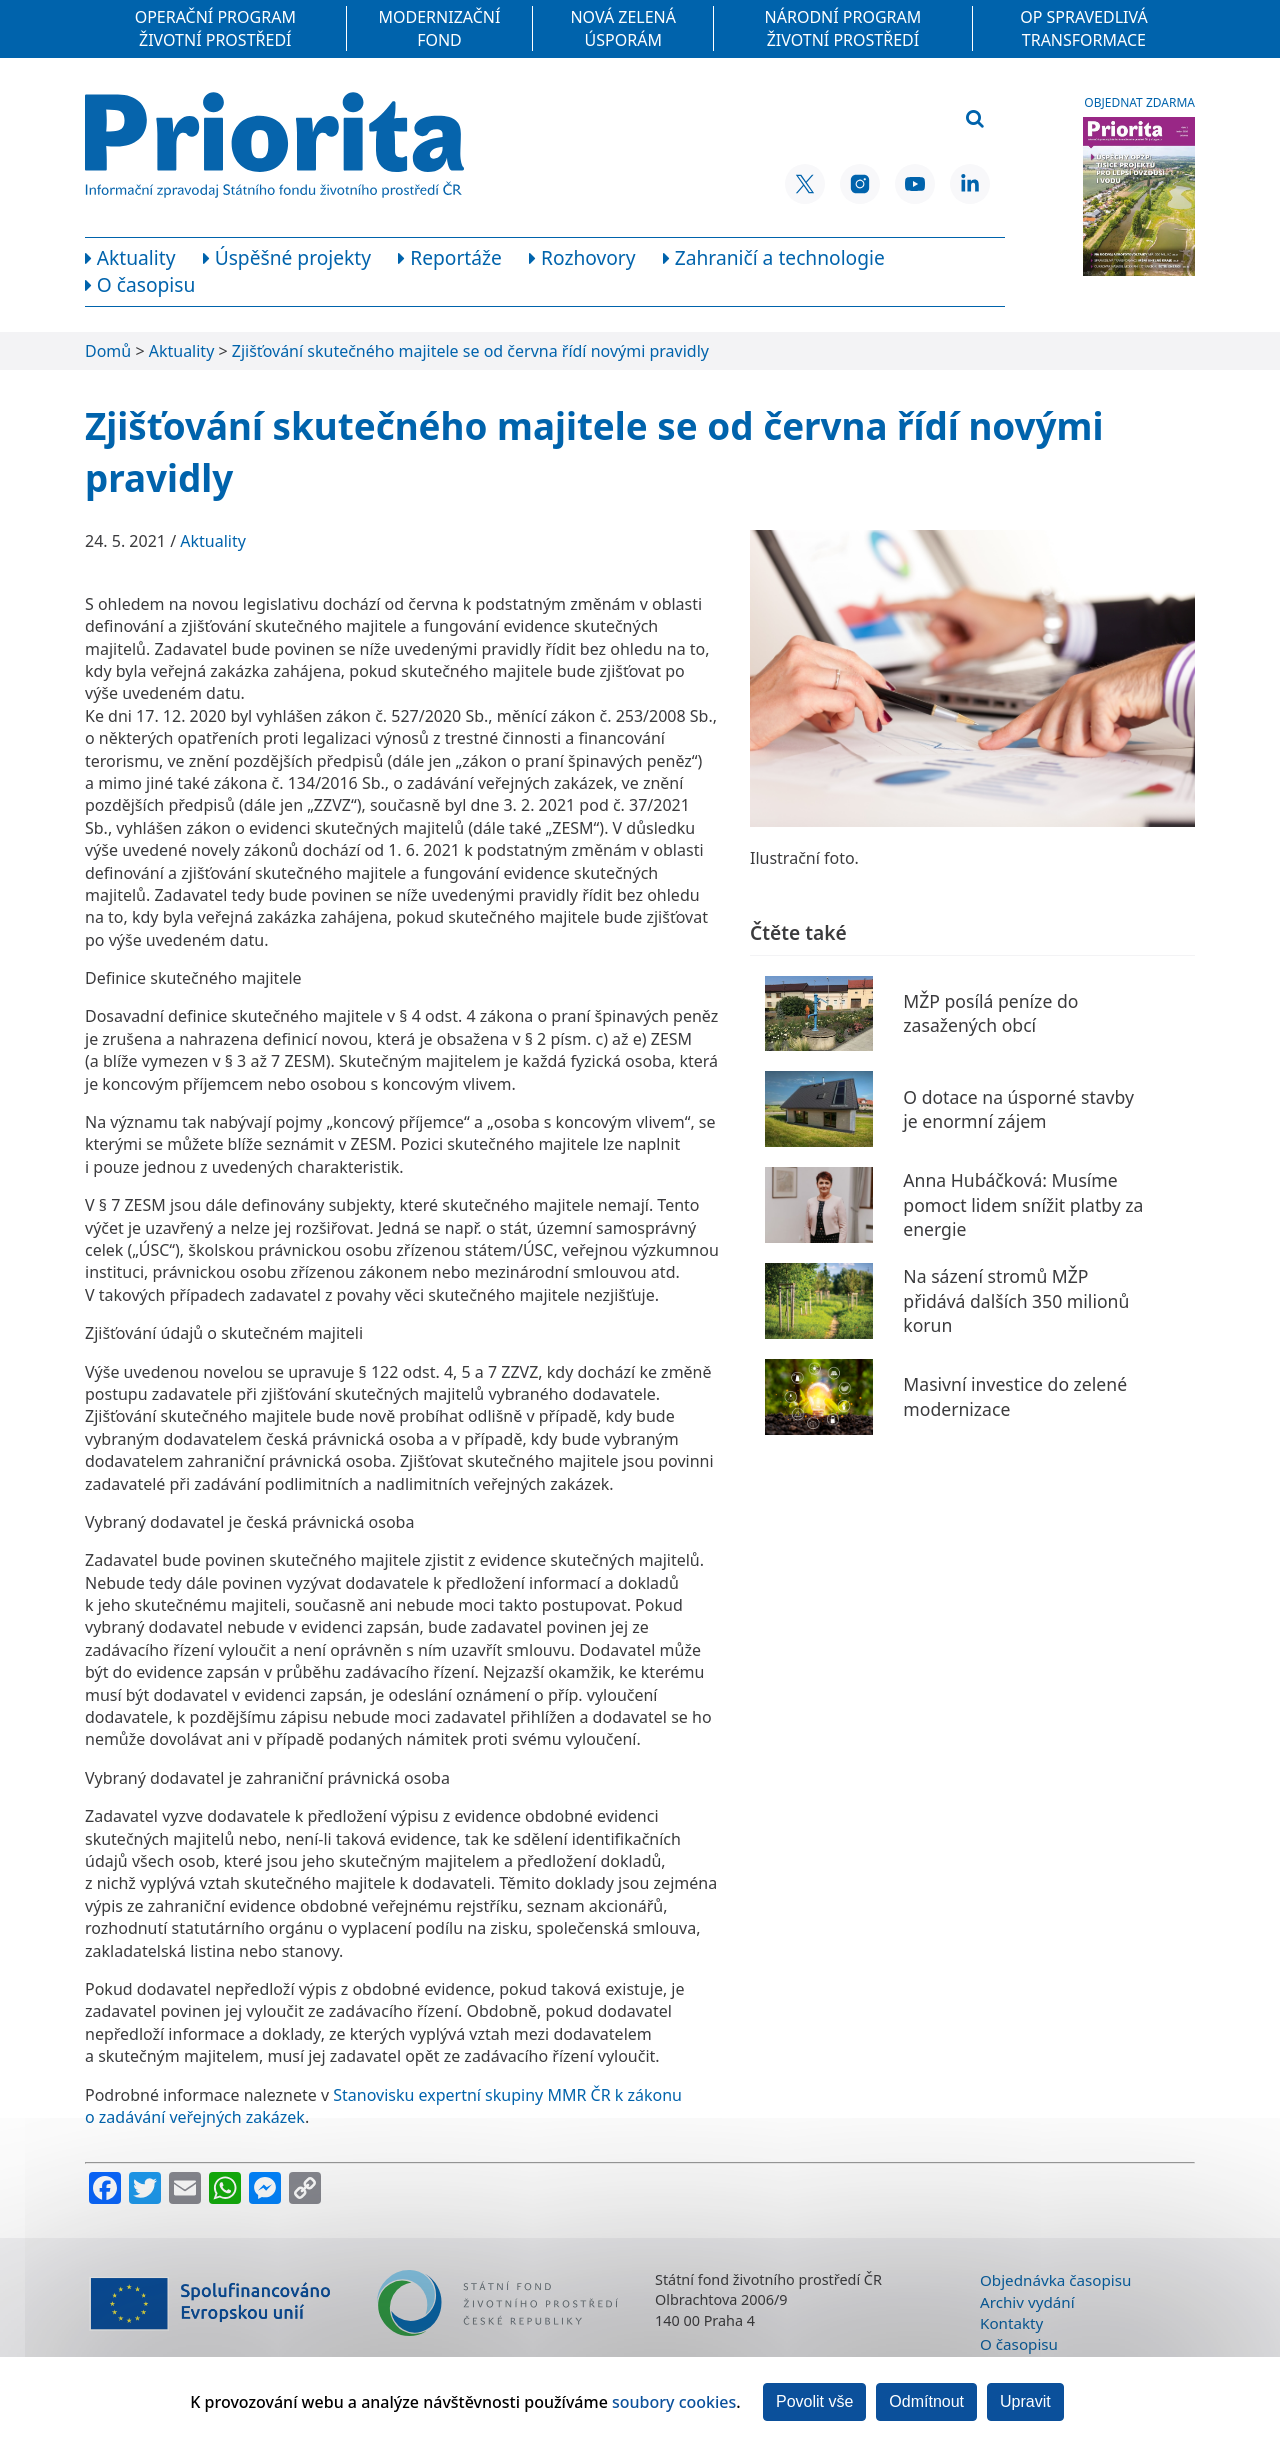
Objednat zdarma (1139, 103)
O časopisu (1019, 2344)
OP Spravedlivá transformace (1084, 28)
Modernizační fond (440, 28)
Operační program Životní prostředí (215, 28)
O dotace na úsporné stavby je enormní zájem (1018, 1109)
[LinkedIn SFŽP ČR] (970, 184)
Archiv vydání (1027, 2302)
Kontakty (1011, 2323)
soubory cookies (674, 2402)
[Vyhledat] (975, 119)
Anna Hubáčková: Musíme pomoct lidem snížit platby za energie (1023, 1204)
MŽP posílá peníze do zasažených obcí (990, 1013)
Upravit (1025, 2401)
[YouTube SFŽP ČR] (915, 184)
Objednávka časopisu (1055, 2280)
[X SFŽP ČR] (805, 184)
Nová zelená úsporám (623, 28)
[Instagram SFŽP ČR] (860, 184)
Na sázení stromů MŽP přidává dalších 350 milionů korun (1016, 1300)
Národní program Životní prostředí (843, 28)
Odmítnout (926, 2401)
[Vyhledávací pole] (853, 120)
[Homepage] (274, 145)
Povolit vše (814, 2401)
